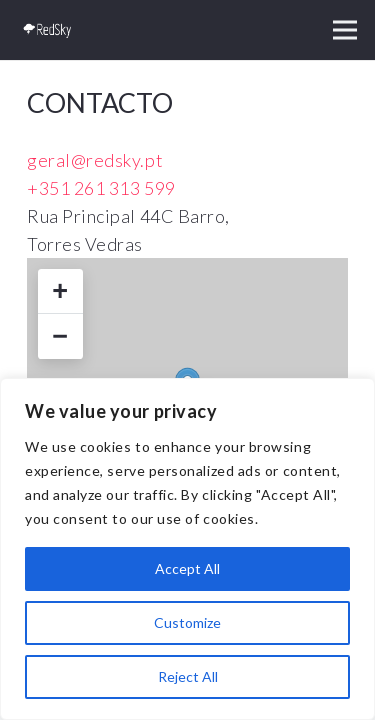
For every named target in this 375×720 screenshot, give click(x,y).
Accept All (187, 568)
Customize (187, 622)
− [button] (60, 336)
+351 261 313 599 (101, 188)
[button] (345, 30)
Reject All (188, 676)
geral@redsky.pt (95, 160)
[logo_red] (48, 30)
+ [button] (60, 291)
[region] (187, 549)
